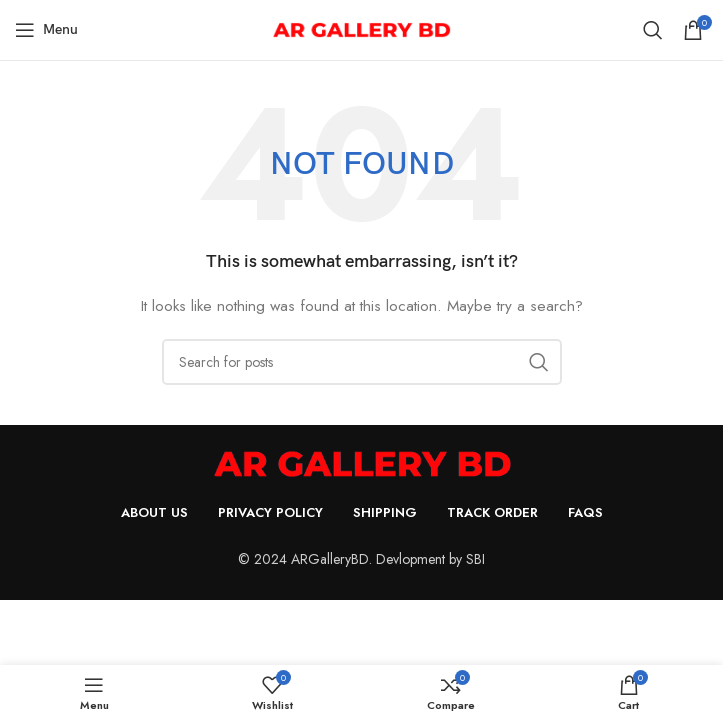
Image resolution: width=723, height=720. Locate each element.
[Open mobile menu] (46, 30)
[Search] (653, 30)
